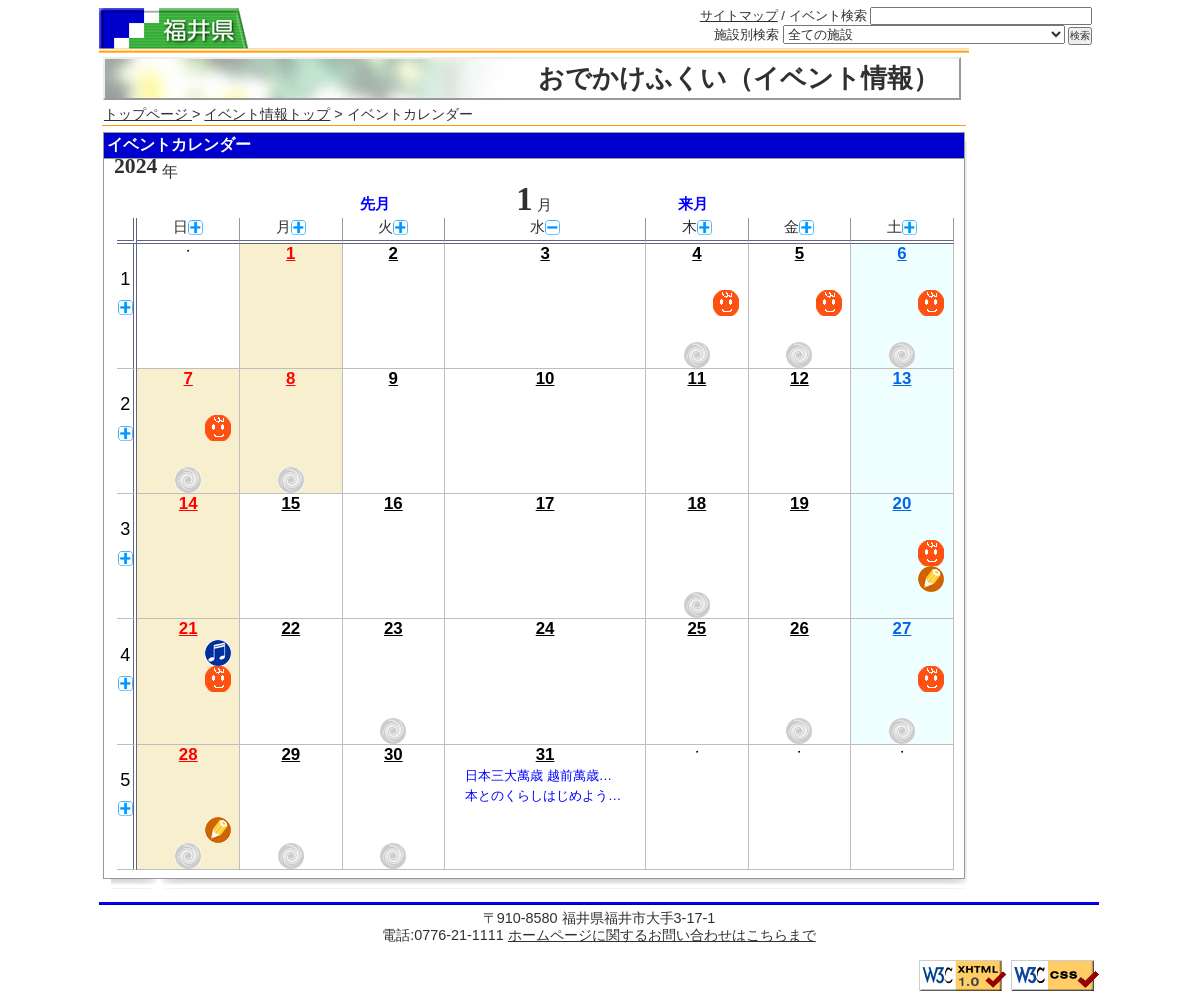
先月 (375, 204)
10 (545, 378)
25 (696, 628)
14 (188, 503)
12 (799, 378)
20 (902, 503)
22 (290, 628)
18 (696, 503)
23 (393, 628)
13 (902, 378)
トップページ (148, 114)
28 (188, 754)
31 (545, 754)
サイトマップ (739, 15)
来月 (693, 204)
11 (696, 378)
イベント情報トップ (267, 114)
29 (290, 754)
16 (393, 503)
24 (545, 628)
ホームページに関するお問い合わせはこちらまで (662, 935)
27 (902, 628)
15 (290, 503)
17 (545, 503)
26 (799, 628)
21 (188, 628)
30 (393, 754)
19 (799, 503)
